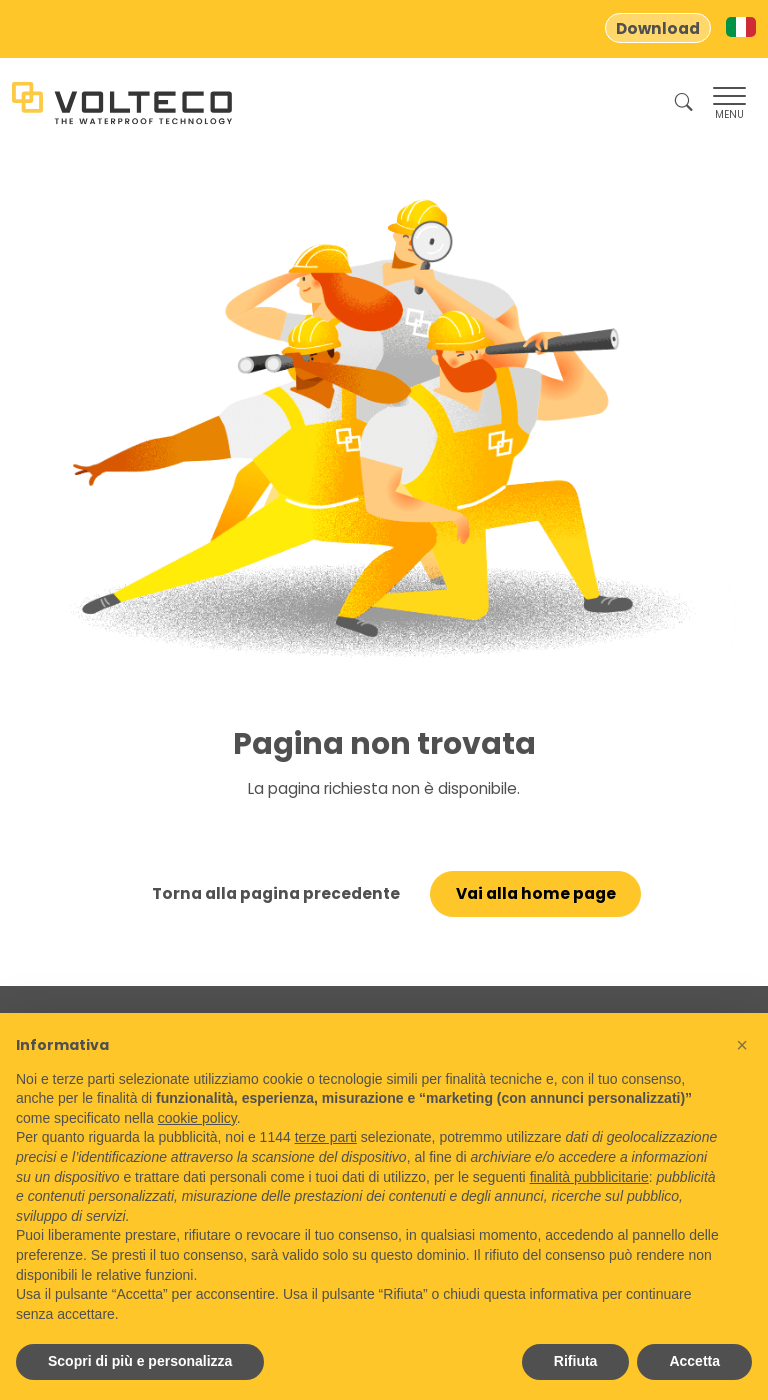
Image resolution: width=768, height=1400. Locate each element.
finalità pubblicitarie (589, 1177)
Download (658, 28)
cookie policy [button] (197, 1118)
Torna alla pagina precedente (276, 893)
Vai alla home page (536, 893)
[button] (742, 1045)
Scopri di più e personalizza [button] (140, 1361)
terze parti (326, 1137)
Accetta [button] (694, 1361)
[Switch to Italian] (741, 27)
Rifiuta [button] (576, 1361)
